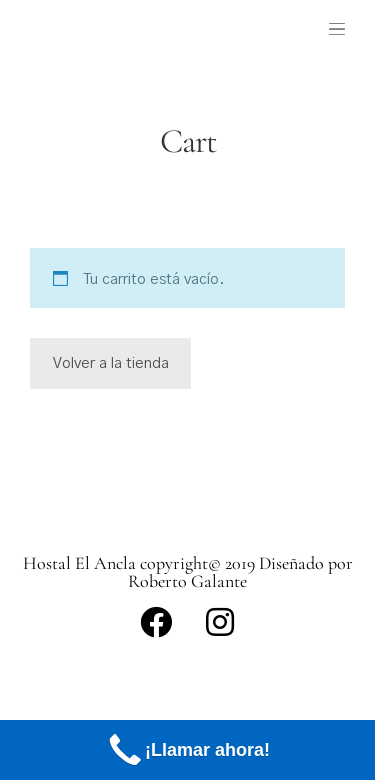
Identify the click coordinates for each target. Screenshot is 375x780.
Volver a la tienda (111, 363)
